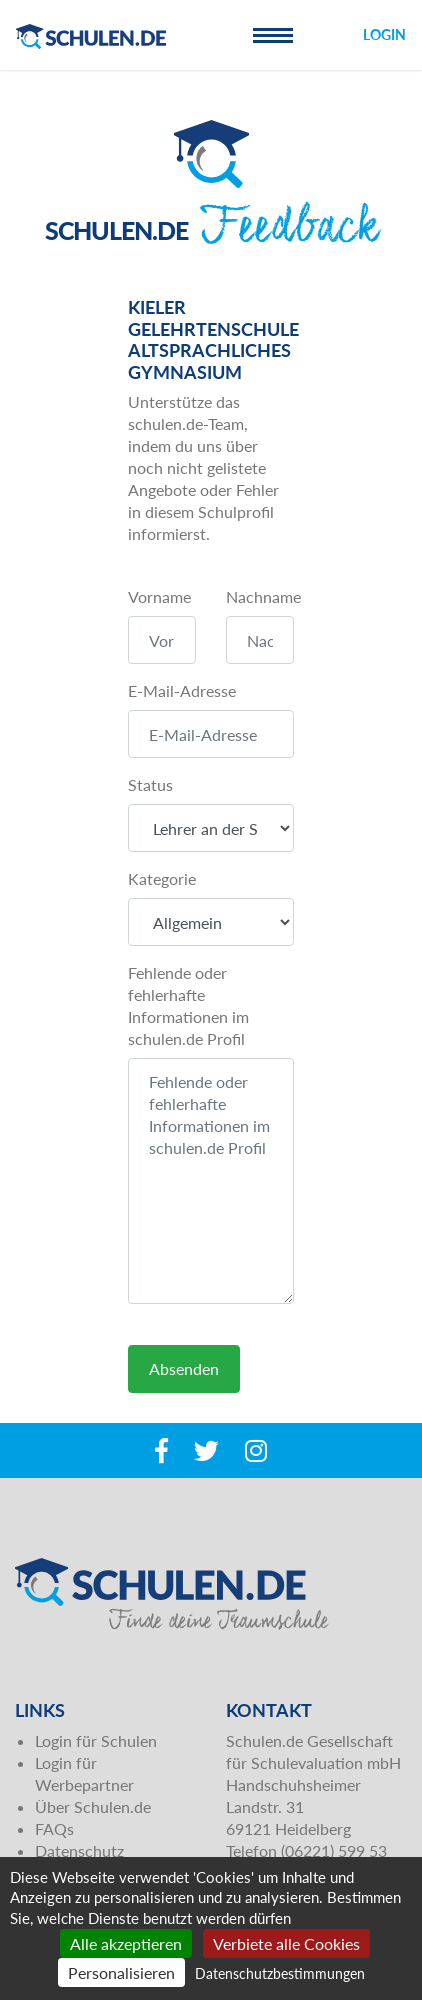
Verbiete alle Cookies (286, 1943)
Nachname (263, 596)
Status (150, 784)
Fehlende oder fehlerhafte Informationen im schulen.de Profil (188, 1005)
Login (384, 34)
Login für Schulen (96, 1740)
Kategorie (162, 878)
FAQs (54, 1828)
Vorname (159, 596)
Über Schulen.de (93, 1806)
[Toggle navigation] (273, 35)
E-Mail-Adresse (182, 690)
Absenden (184, 1368)
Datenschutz (79, 1850)
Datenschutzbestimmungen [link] (280, 1973)
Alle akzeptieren (126, 1943)
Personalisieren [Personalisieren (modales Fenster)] (121, 1972)
